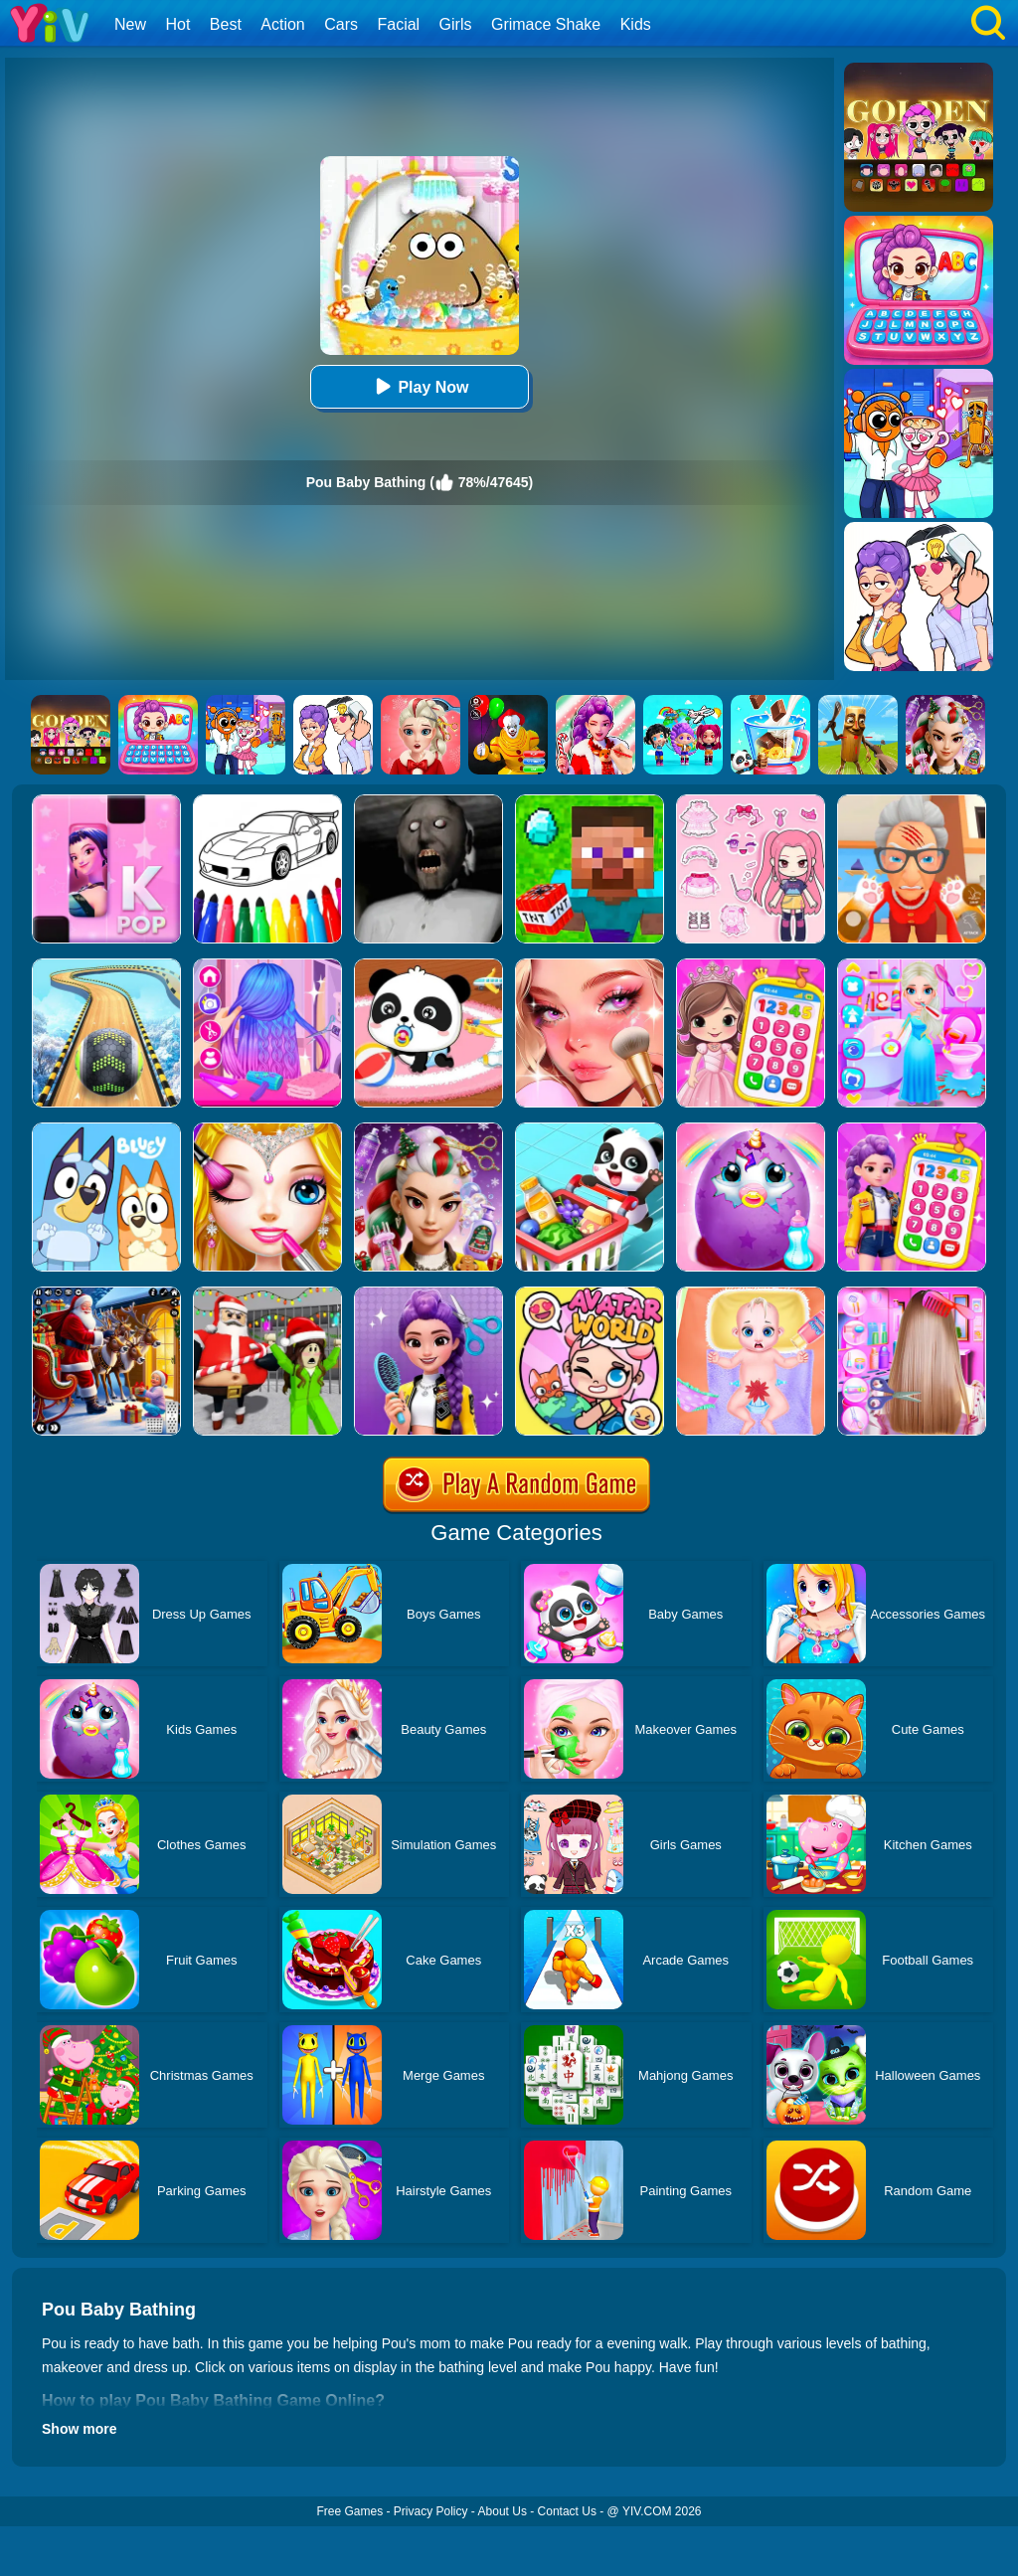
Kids (635, 24)
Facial (398, 24)
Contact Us (567, 2511)
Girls (455, 24)
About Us (502, 2511)
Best (226, 24)
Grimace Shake (545, 24)
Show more (79, 2429)
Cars (341, 24)
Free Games (349, 2511)
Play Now (419, 386)
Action (282, 24)
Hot (177, 24)
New (130, 24)
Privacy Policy (431, 2511)
